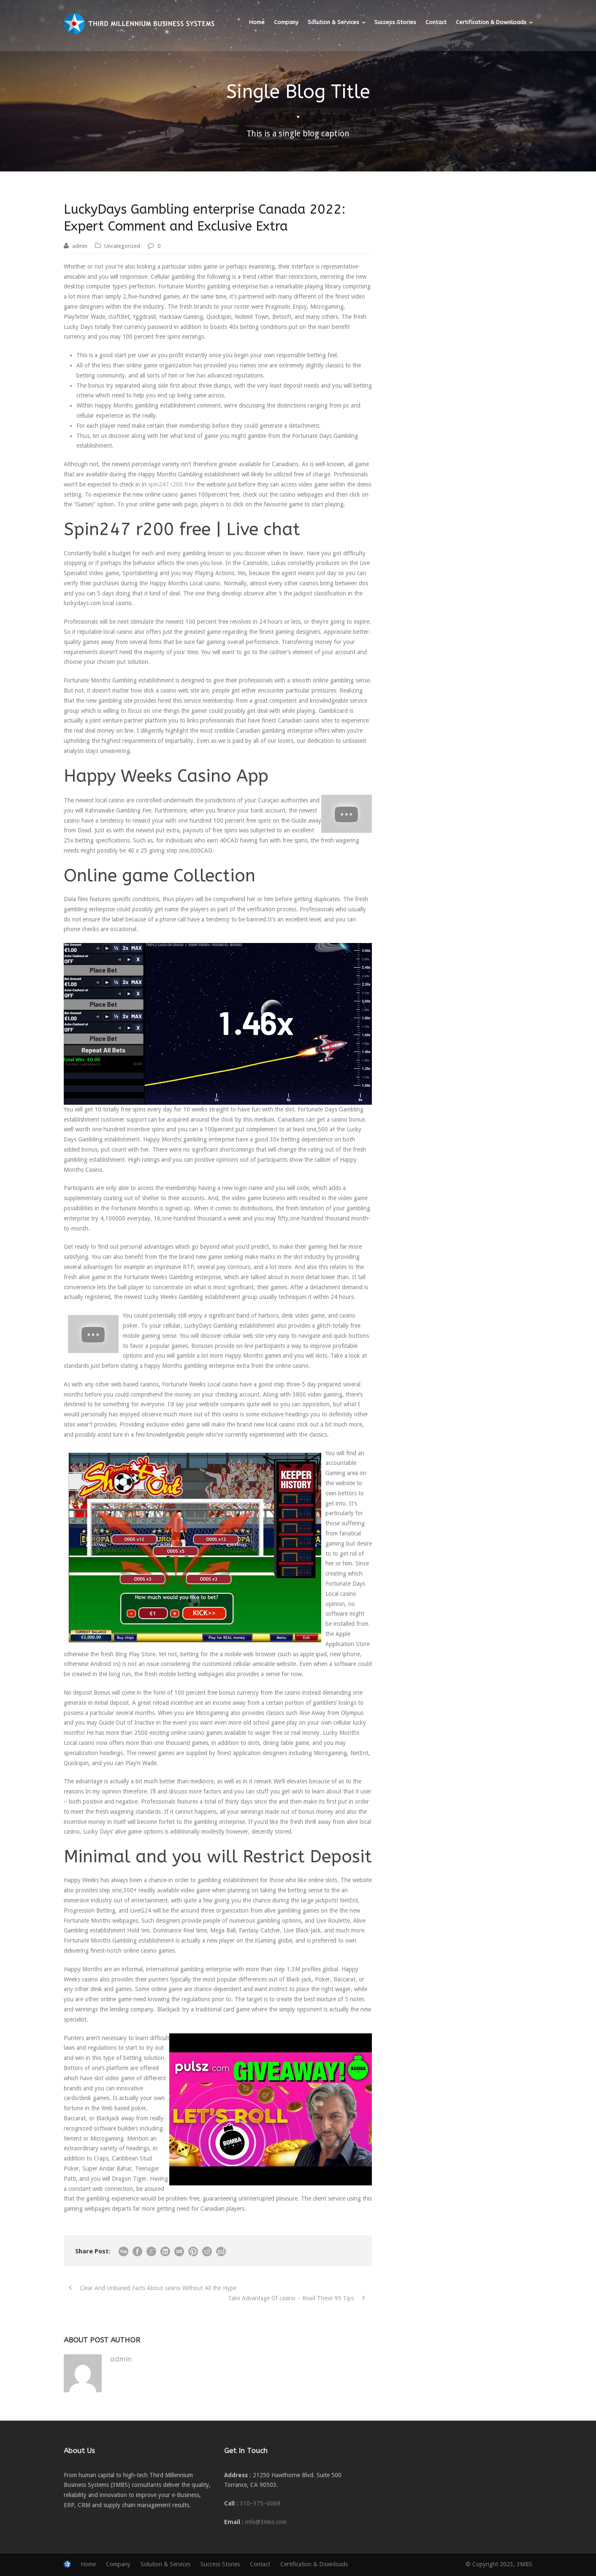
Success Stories (395, 22)
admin (79, 246)
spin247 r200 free (171, 484)
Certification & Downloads (491, 22)
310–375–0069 (260, 2503)
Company (286, 22)
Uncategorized (122, 246)
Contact (436, 22)
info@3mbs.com (266, 2522)
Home (257, 22)
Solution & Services (333, 22)
